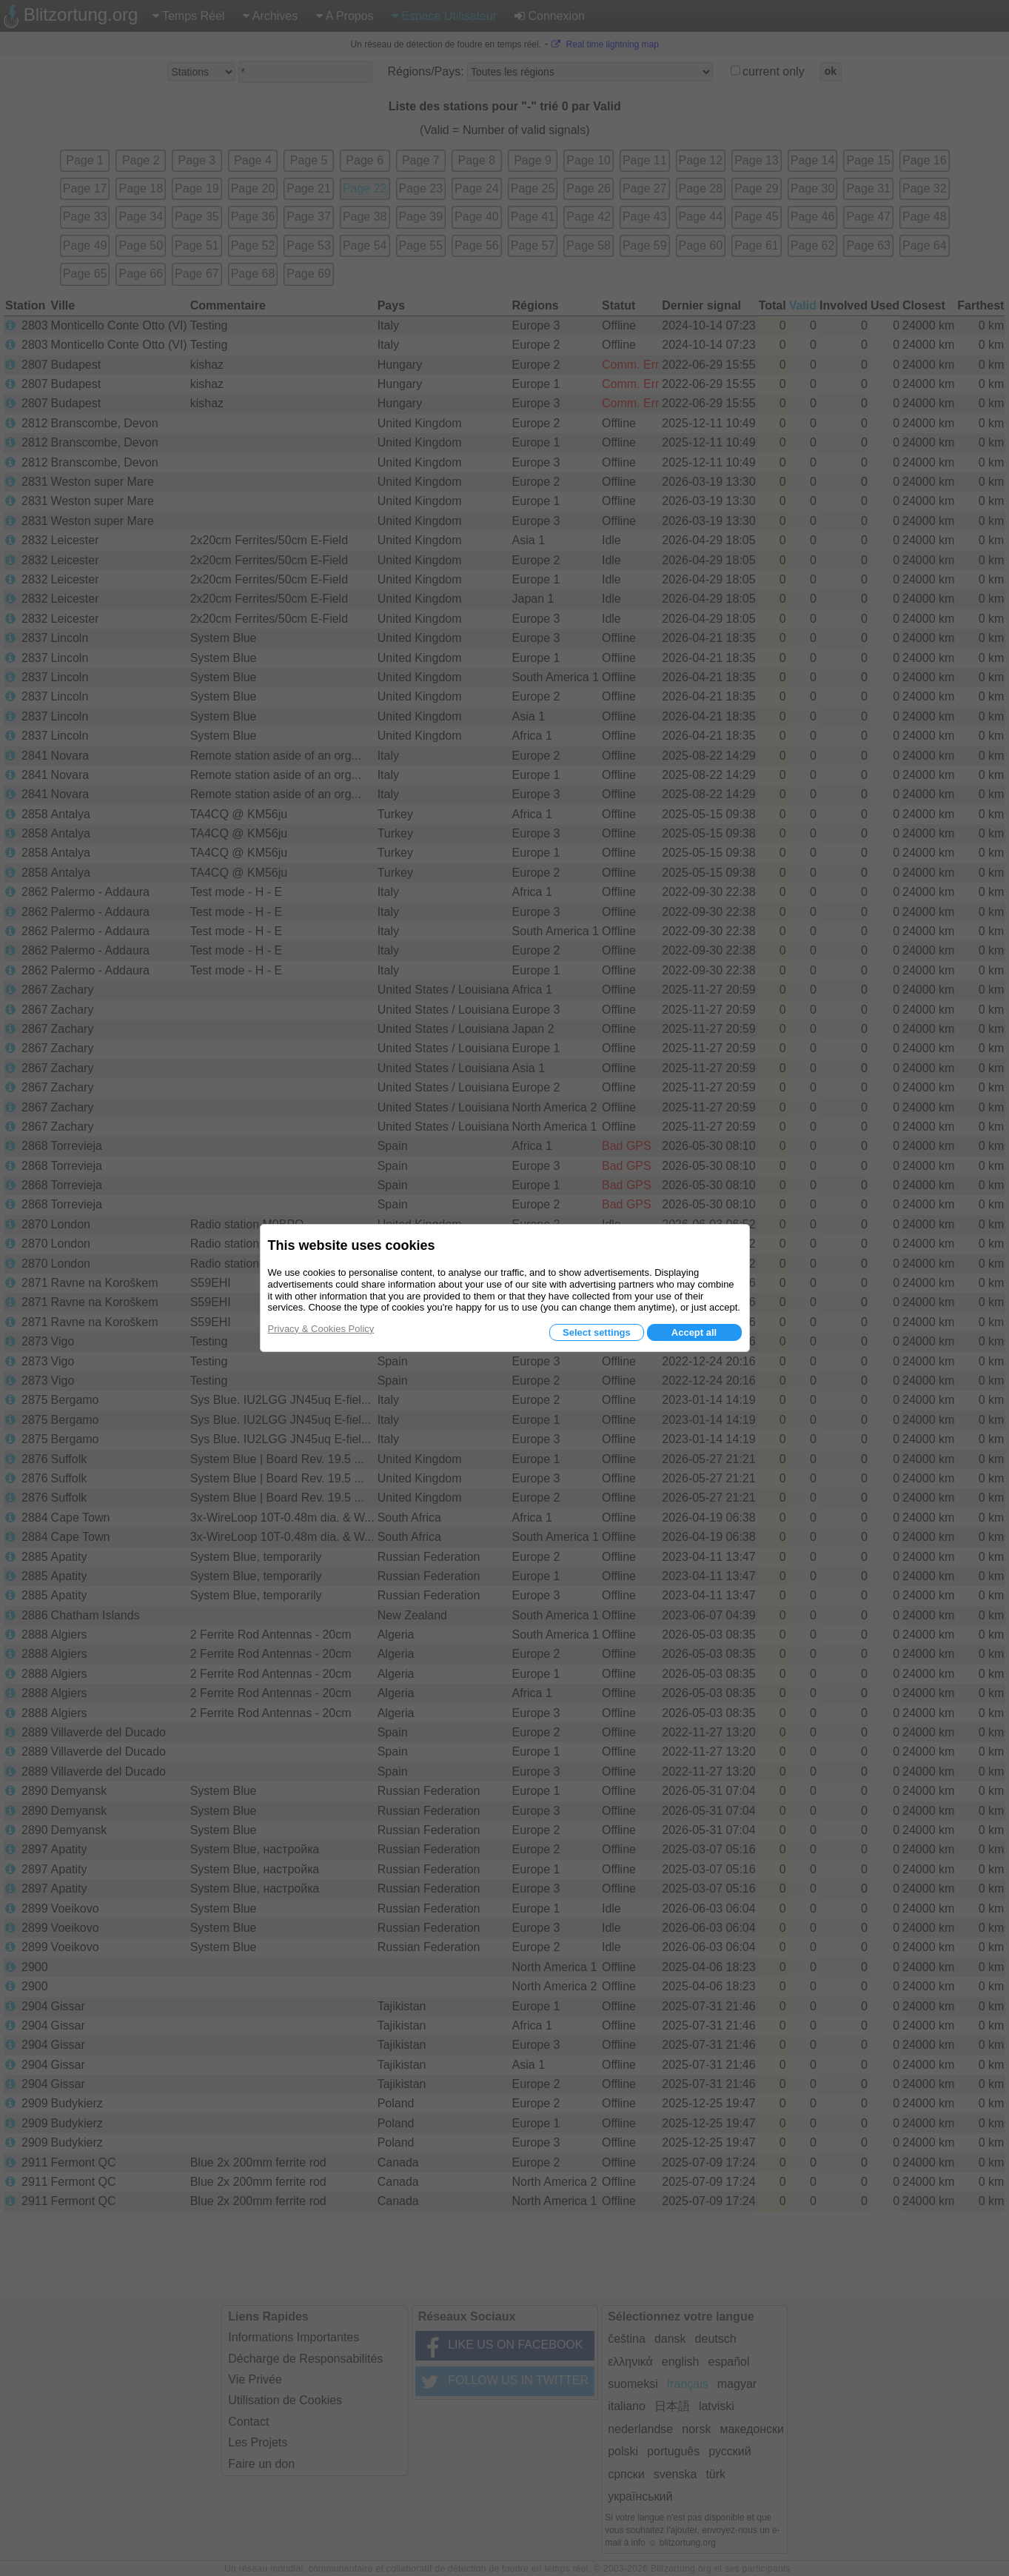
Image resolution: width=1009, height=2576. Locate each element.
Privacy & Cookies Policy (321, 1328)
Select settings (597, 1332)
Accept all (694, 1332)
